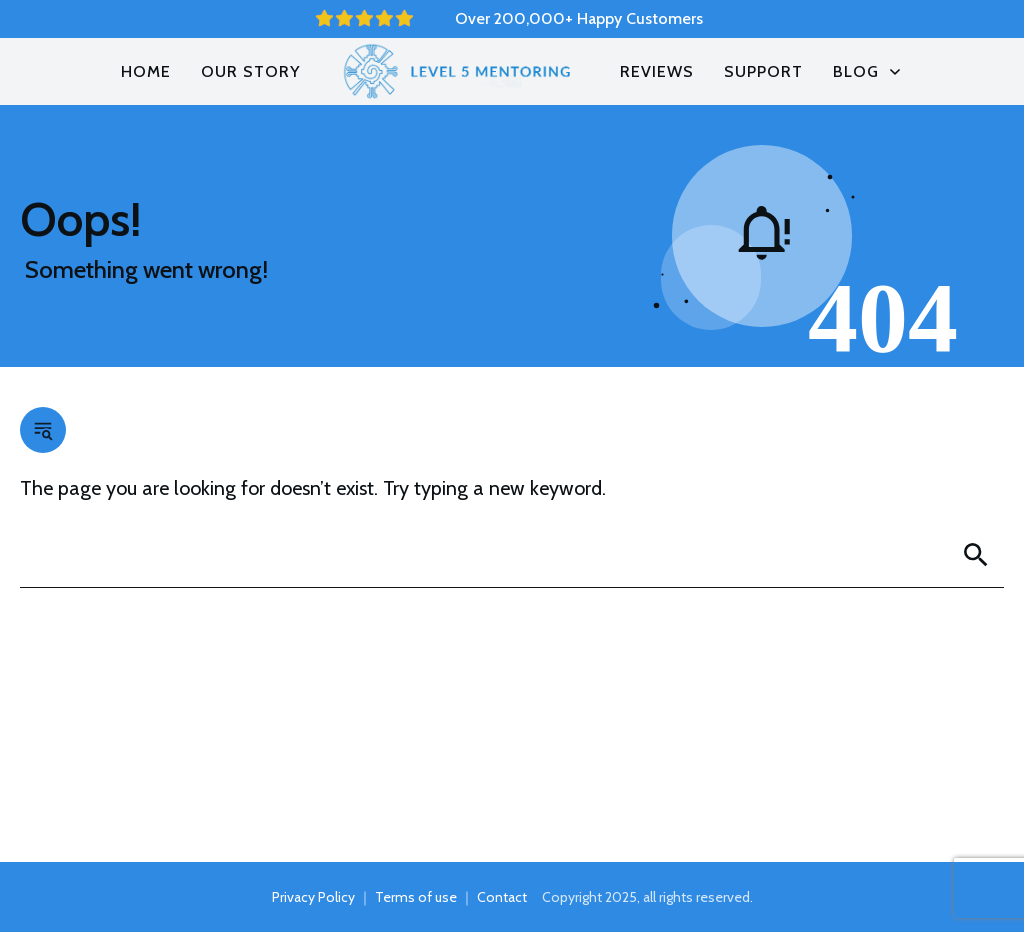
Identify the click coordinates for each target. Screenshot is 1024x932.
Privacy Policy (313, 897)
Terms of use (416, 897)
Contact (502, 897)
